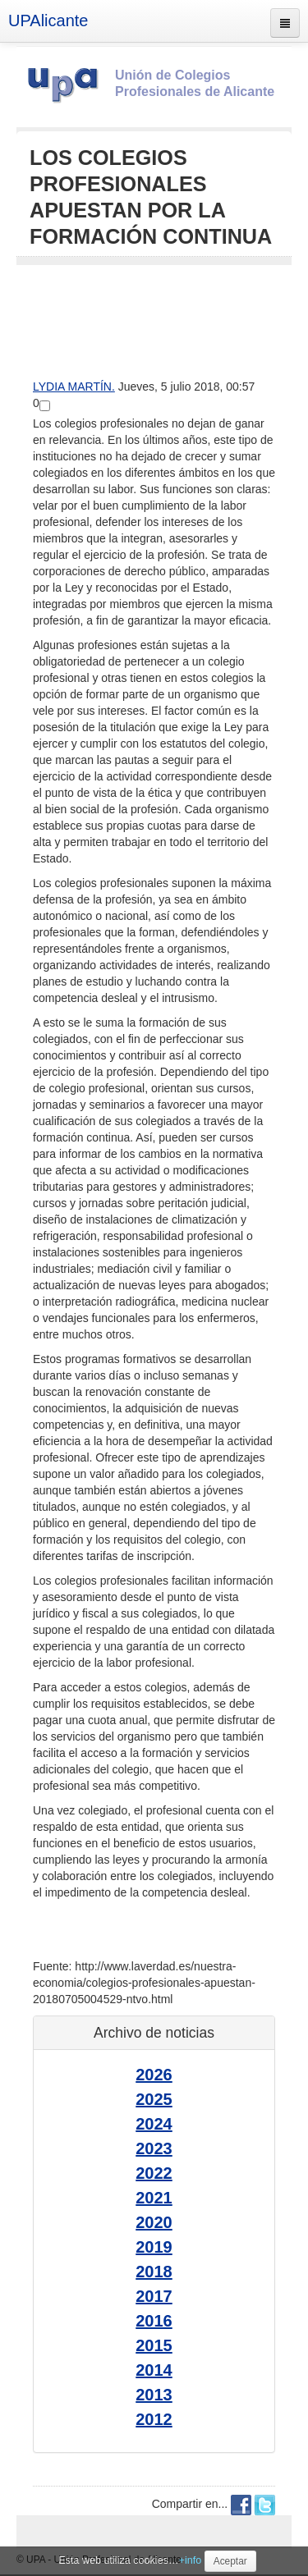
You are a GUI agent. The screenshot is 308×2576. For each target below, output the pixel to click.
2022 (154, 2173)
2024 (154, 2124)
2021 (154, 2198)
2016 (154, 2321)
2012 (154, 2419)
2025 (154, 2099)
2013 (154, 2395)
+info (190, 2560)
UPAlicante (48, 20)
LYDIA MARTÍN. (74, 386)
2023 (154, 2148)
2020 (154, 2222)
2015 (154, 2345)
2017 (154, 2296)
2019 (154, 2247)
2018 (154, 2272)
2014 (154, 2370)
